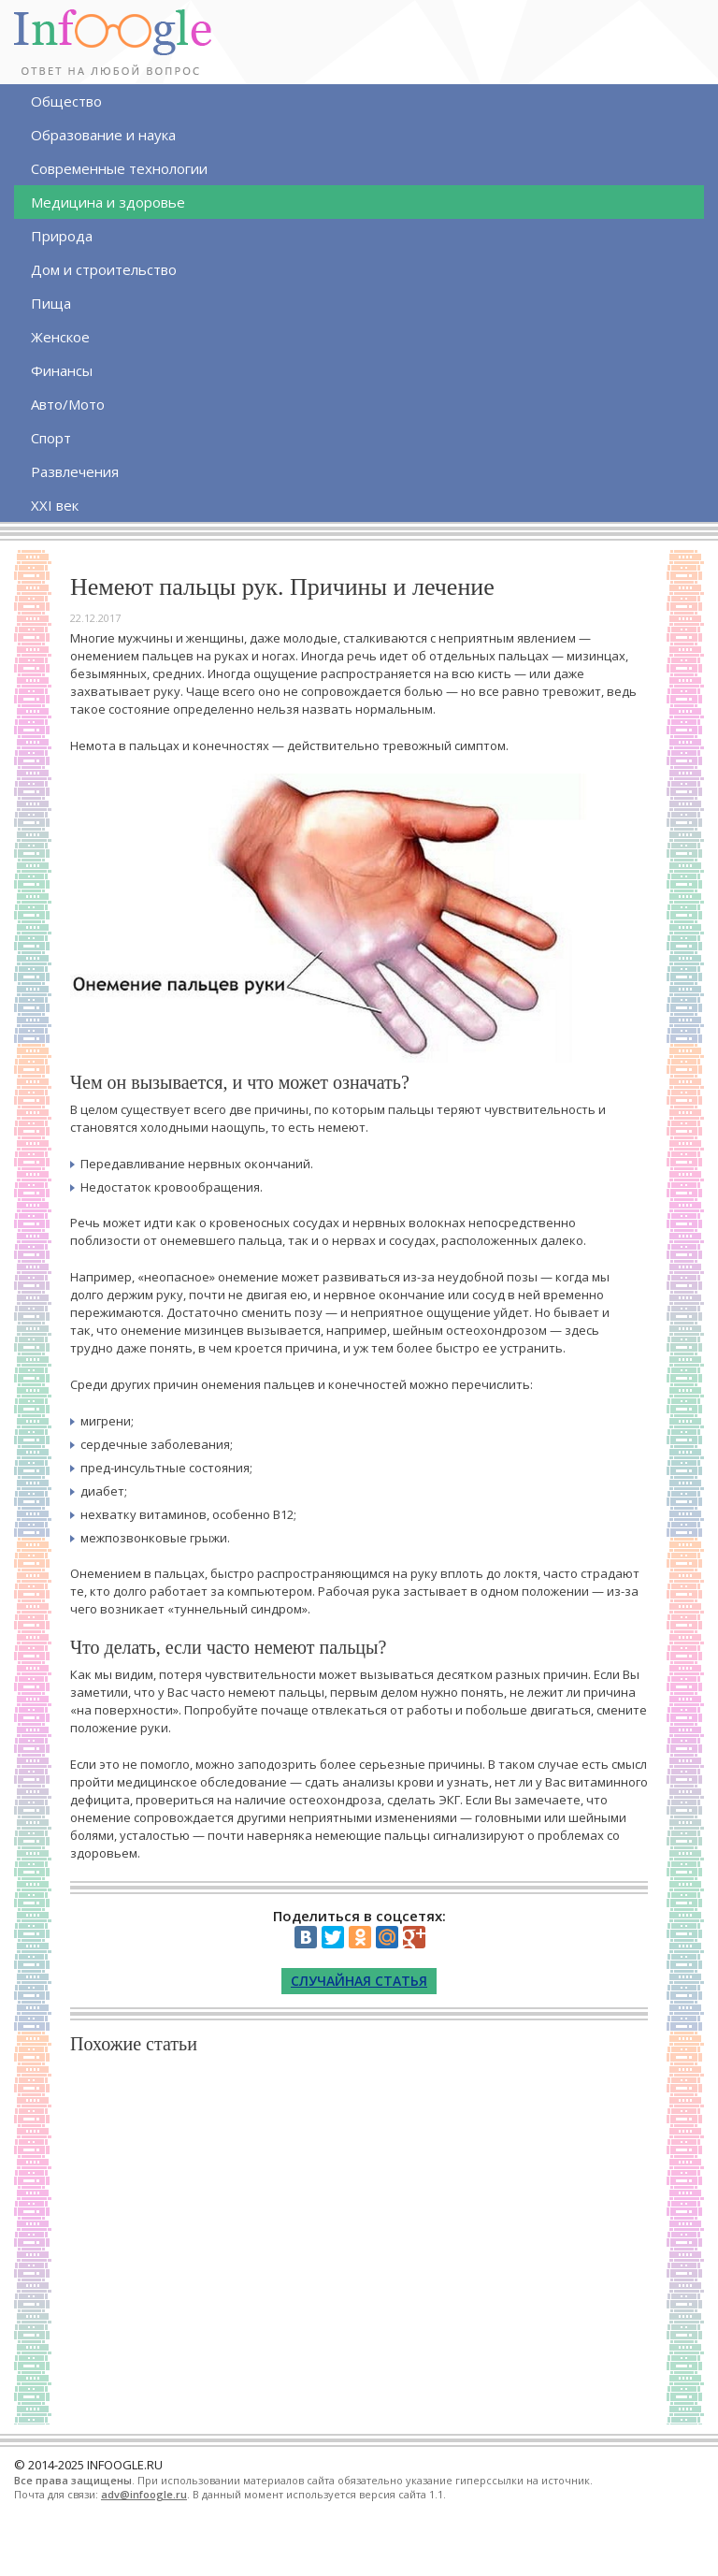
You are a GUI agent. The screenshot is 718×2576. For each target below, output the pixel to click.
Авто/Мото (68, 404)
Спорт (51, 437)
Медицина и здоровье (108, 202)
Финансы (62, 370)
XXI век (55, 505)
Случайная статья (359, 1981)
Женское (60, 336)
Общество (66, 101)
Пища (51, 303)
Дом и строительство (104, 269)
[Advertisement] (359, 2235)
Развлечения (75, 471)
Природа (62, 235)
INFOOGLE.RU (125, 2464)
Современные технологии (119, 168)
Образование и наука (103, 134)
